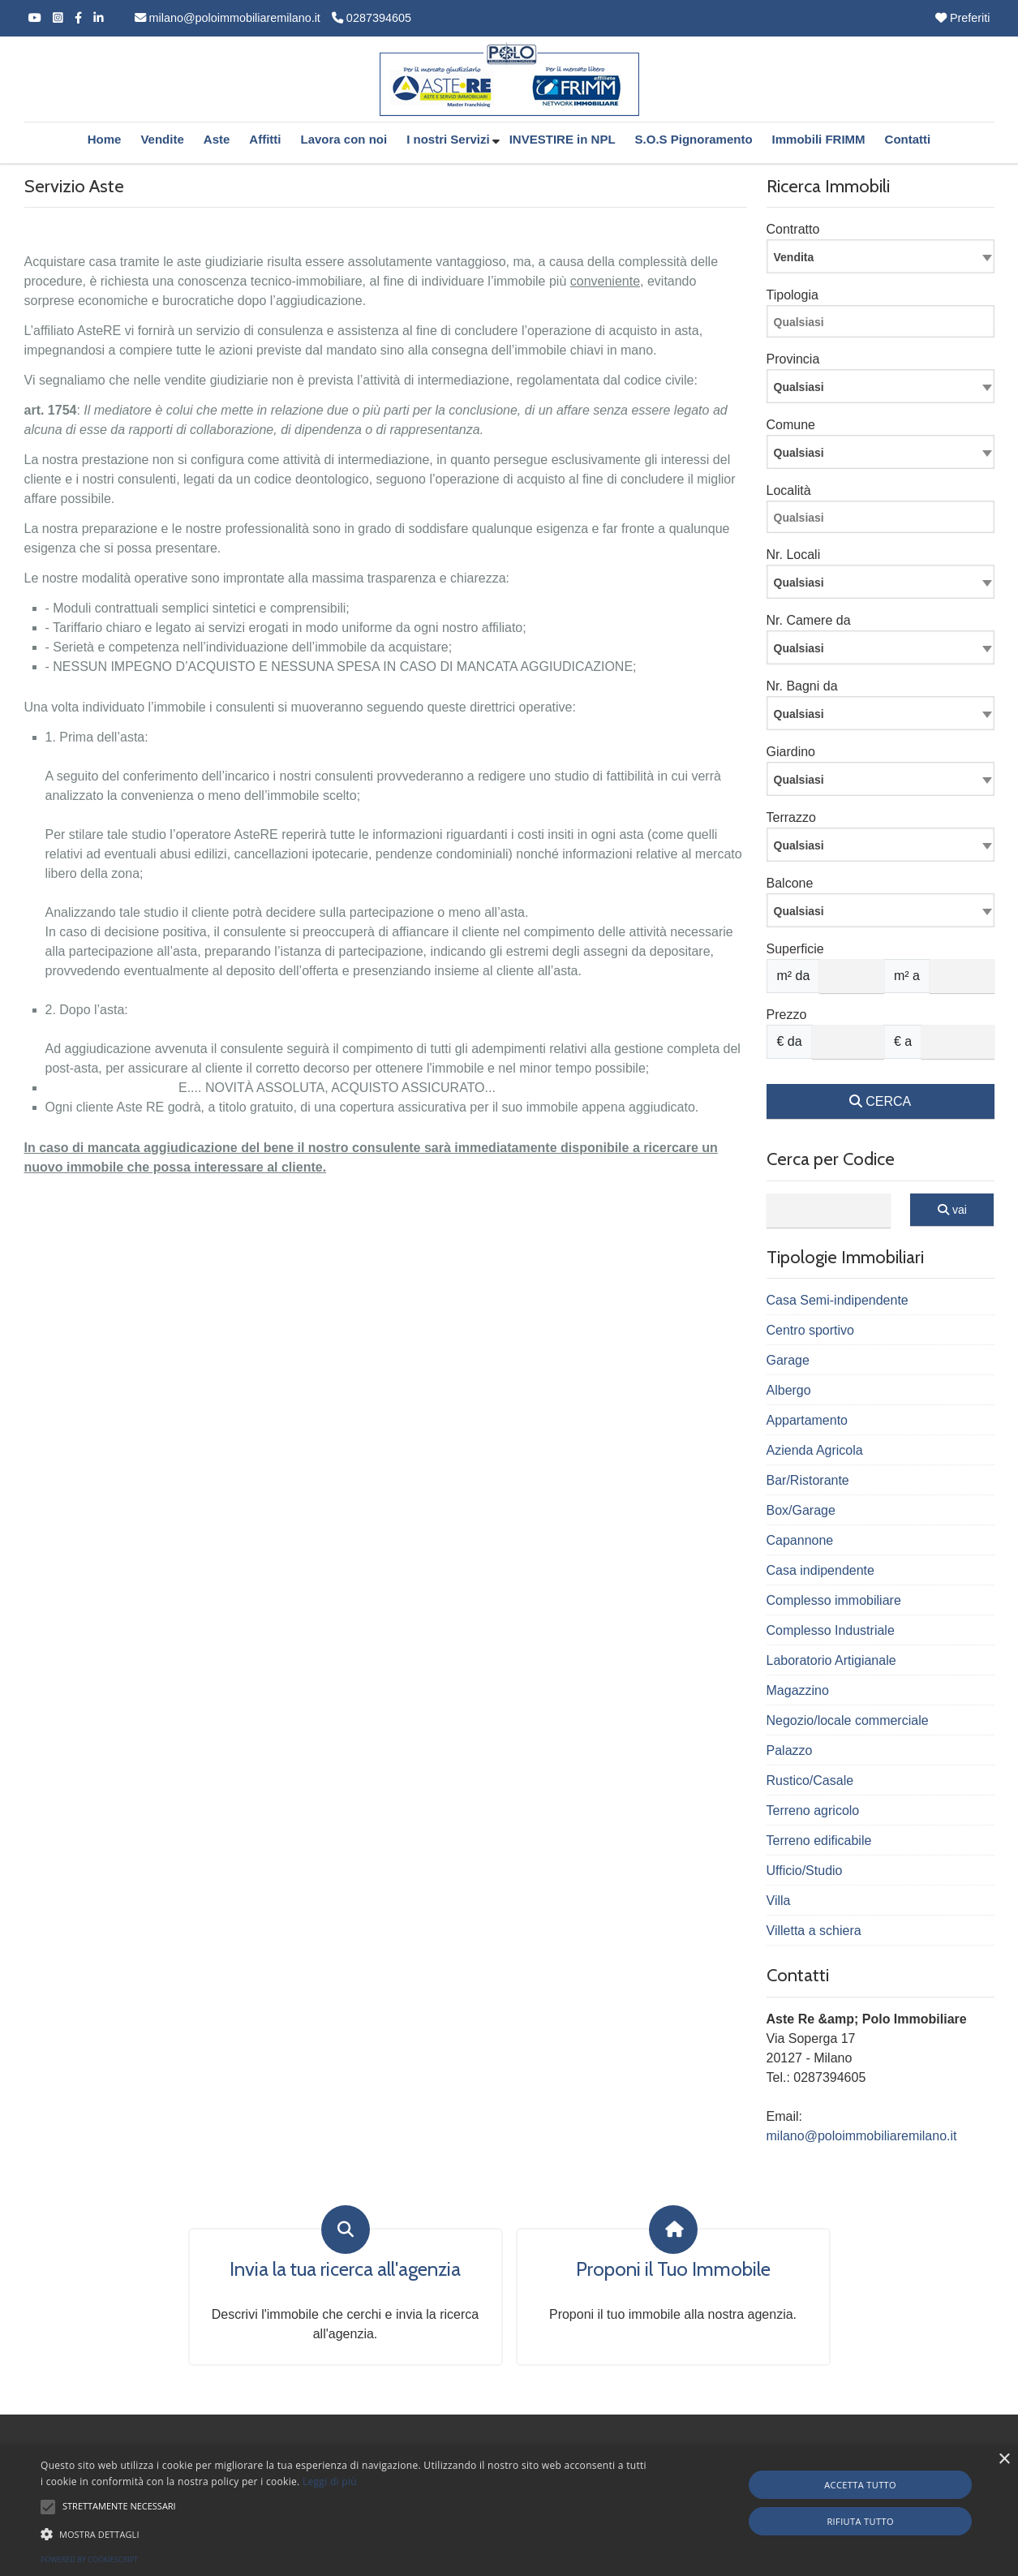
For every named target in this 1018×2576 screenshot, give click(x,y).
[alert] (509, 2510)
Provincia (793, 359)
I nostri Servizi (448, 139)
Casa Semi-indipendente (837, 1300)
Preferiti (962, 17)
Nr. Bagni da (802, 686)
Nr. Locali (794, 554)
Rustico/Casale (810, 1780)
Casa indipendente (820, 1570)
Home (105, 139)
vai (952, 1209)
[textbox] (880, 386)
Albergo (789, 1390)
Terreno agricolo (813, 1810)
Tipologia (792, 295)
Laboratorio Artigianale (831, 1660)
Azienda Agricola (815, 1450)
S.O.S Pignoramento (694, 139)
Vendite (161, 139)
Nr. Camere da (809, 620)
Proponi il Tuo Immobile (673, 2269)
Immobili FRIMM (819, 139)
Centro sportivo (811, 1330)
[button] (48, 2507)
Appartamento (807, 1420)
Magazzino (798, 1690)
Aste (217, 139)
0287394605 (371, 17)
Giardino (791, 752)
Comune (791, 425)
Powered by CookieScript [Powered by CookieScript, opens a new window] (89, 2559)
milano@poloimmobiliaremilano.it (227, 17)
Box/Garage (801, 1510)
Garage (788, 1360)
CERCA (880, 1101)
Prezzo (787, 1014)
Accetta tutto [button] (860, 2485)
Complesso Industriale (831, 1630)
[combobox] (880, 256)
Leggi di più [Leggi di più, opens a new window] (330, 2481)
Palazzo (790, 1750)
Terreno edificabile (819, 1840)
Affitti (265, 139)
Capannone (800, 1540)
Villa (779, 1900)
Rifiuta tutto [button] (860, 2521)
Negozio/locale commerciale (848, 1720)
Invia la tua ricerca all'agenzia (345, 2269)
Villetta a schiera (814, 1930)
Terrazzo (791, 817)
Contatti (908, 139)
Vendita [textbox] (794, 257)
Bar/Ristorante (808, 1480)
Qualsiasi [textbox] (799, 582)
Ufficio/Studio (805, 1870)
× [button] (1004, 2459)
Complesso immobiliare (834, 1600)
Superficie (795, 949)
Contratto (793, 229)
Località (789, 490)
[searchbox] (884, 324)
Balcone (790, 883)
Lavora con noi (343, 139)
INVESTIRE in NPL (562, 139)
